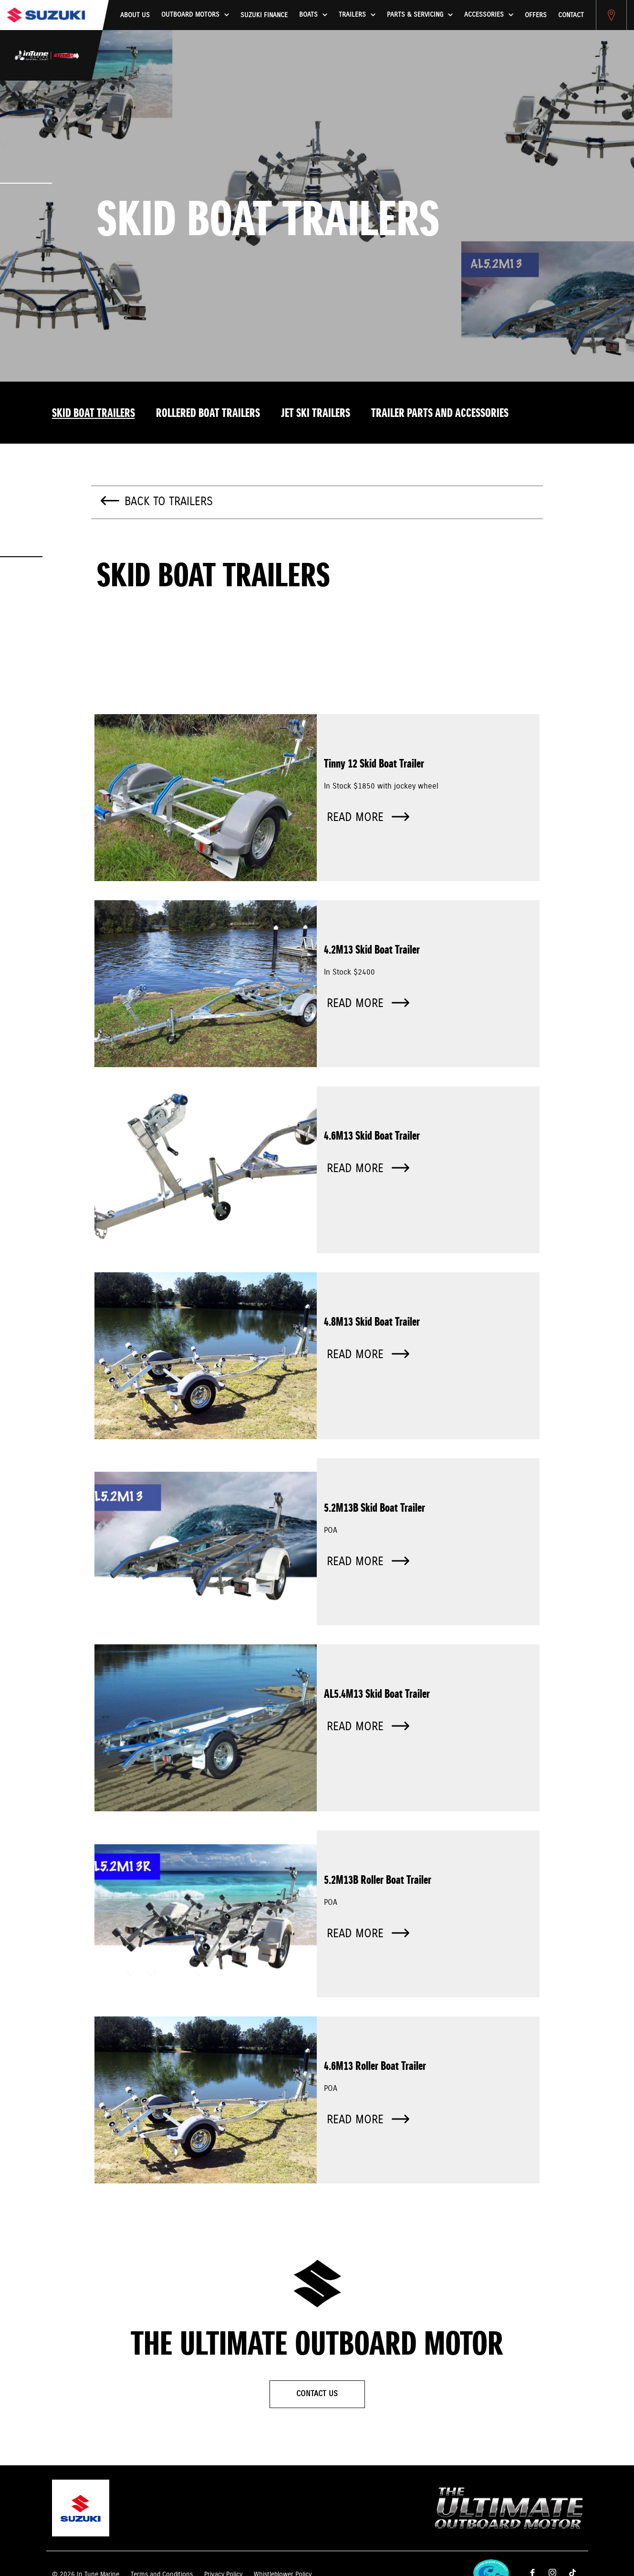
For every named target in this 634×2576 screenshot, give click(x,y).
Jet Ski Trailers (315, 413)
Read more (368, 817)
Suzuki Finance (264, 15)
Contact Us (317, 2394)
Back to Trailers (169, 502)
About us (135, 15)
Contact (571, 15)
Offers (536, 15)
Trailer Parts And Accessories (440, 413)
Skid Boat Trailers (93, 413)
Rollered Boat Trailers (208, 413)
